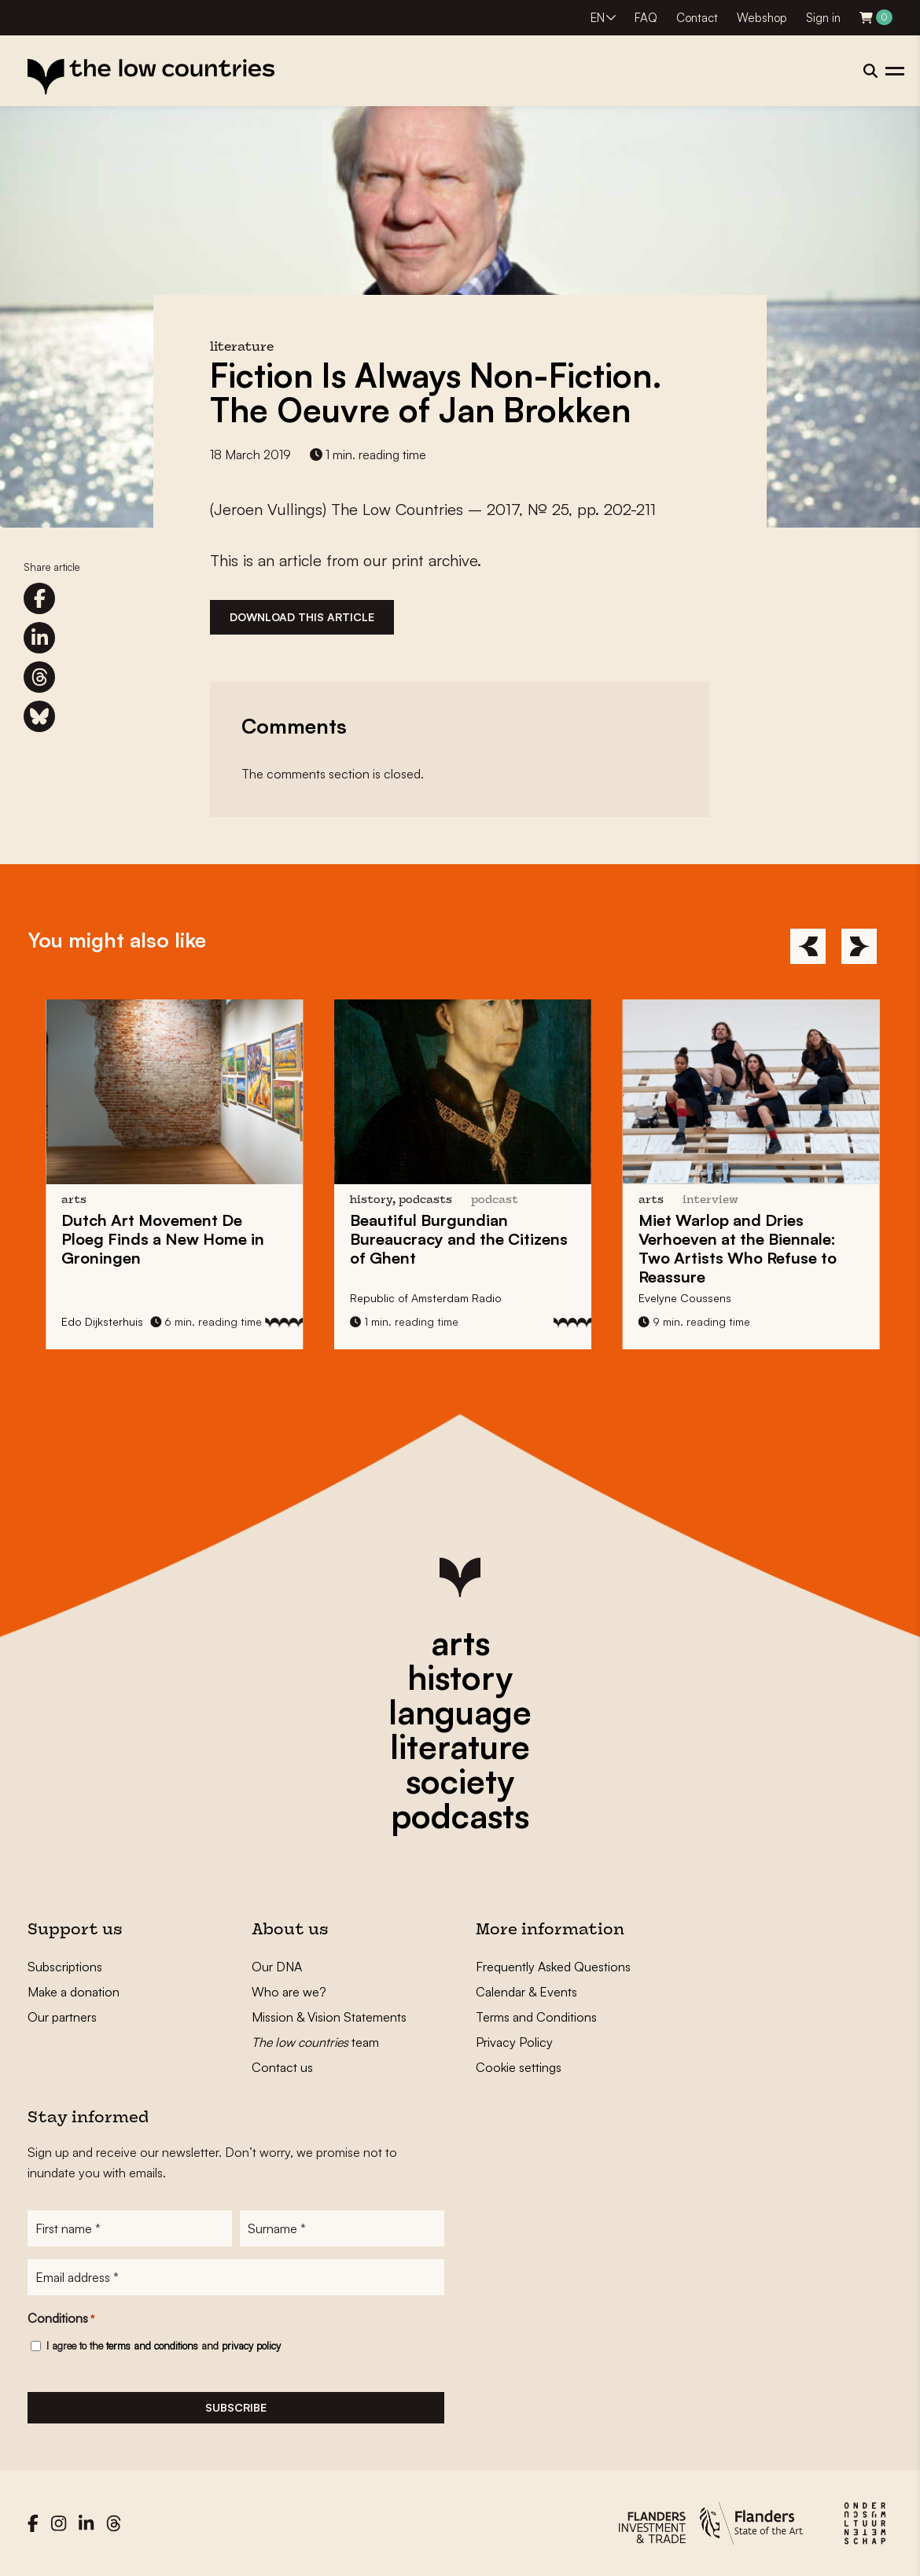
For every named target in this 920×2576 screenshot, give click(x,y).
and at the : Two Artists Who (763, 1248)
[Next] (859, 946)
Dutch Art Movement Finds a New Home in (189, 1239)
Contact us (282, 2067)
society (460, 1781)
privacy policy (251, 2345)
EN (598, 17)
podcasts (460, 1815)
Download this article (302, 617)
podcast (520, 1200)
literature (460, 1746)
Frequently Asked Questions (553, 1966)
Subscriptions (65, 1966)
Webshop (762, 17)
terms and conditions (152, 2345)
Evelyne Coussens (710, 1298)
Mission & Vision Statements (329, 2017)
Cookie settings (518, 2067)
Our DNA (277, 1966)
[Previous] (808, 946)
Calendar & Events (526, 1992)
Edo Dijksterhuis (129, 1321)
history (460, 1677)
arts (460, 1642)
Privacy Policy (514, 2042)
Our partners (62, 2017)
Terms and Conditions (536, 2017)
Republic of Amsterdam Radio (452, 1298)
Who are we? (289, 1992)
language (460, 1711)
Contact (697, 17)
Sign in (823, 17)
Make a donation (74, 1992)
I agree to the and (163, 2345)
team (315, 2042)
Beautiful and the (485, 1239)
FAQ (646, 17)
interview (736, 1200)
